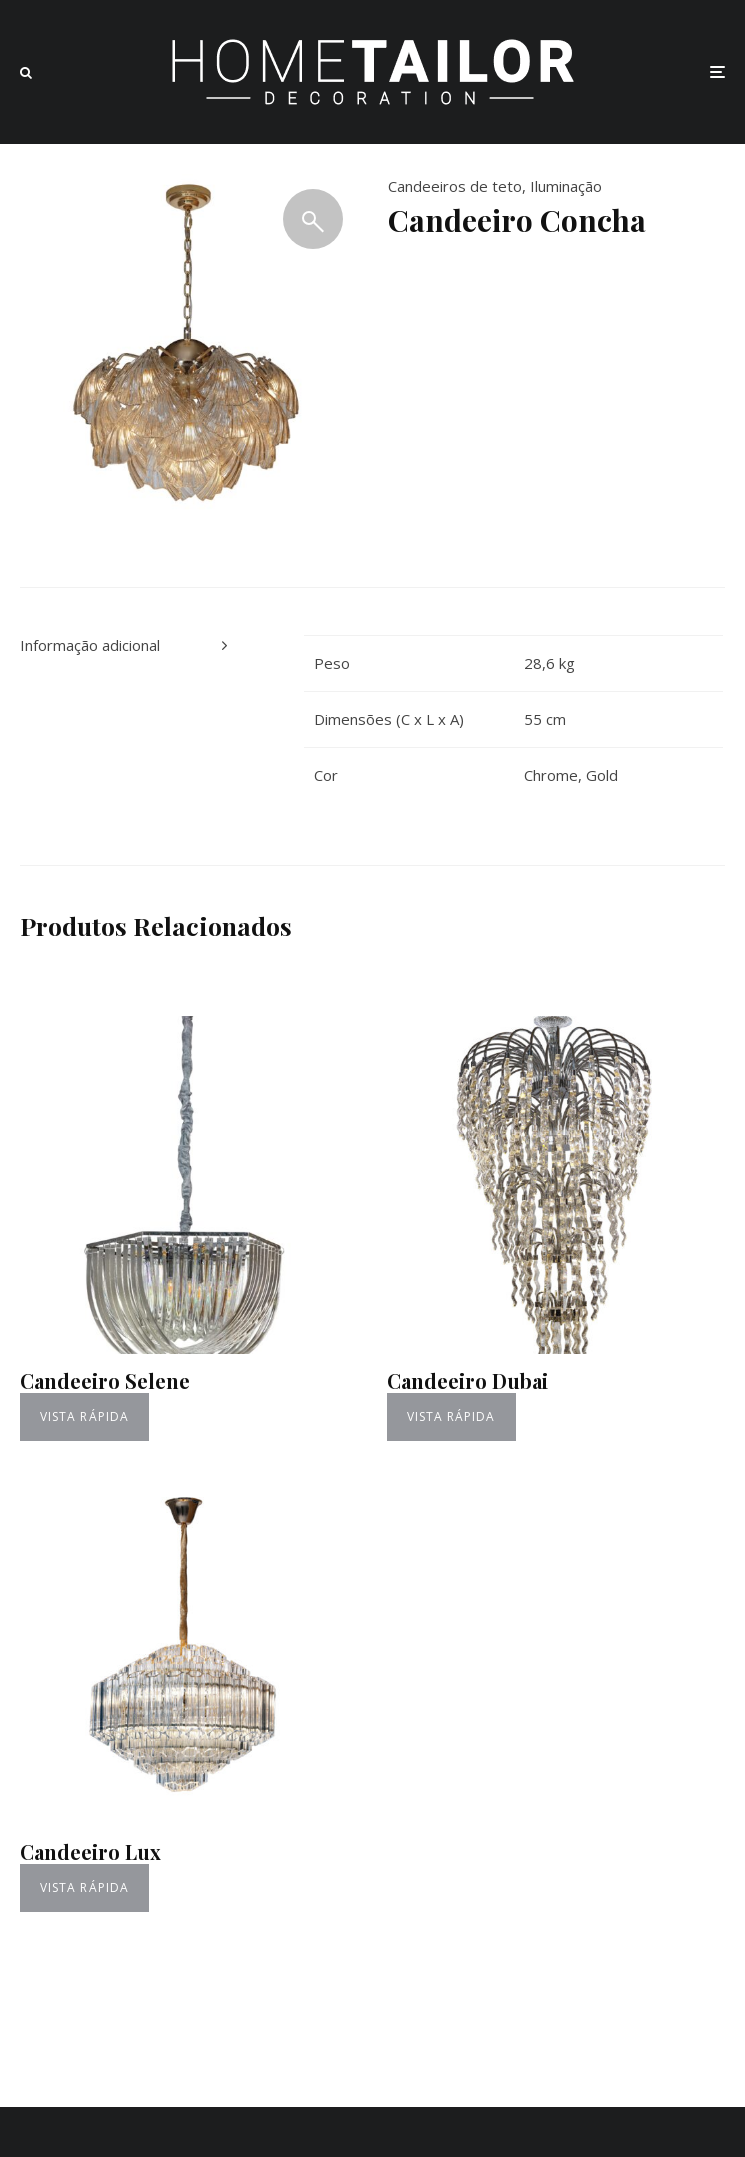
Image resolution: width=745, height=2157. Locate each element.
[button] (313, 219)
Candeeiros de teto (455, 186)
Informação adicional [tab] (90, 645)
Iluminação (566, 186)
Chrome (551, 775)
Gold (602, 775)
